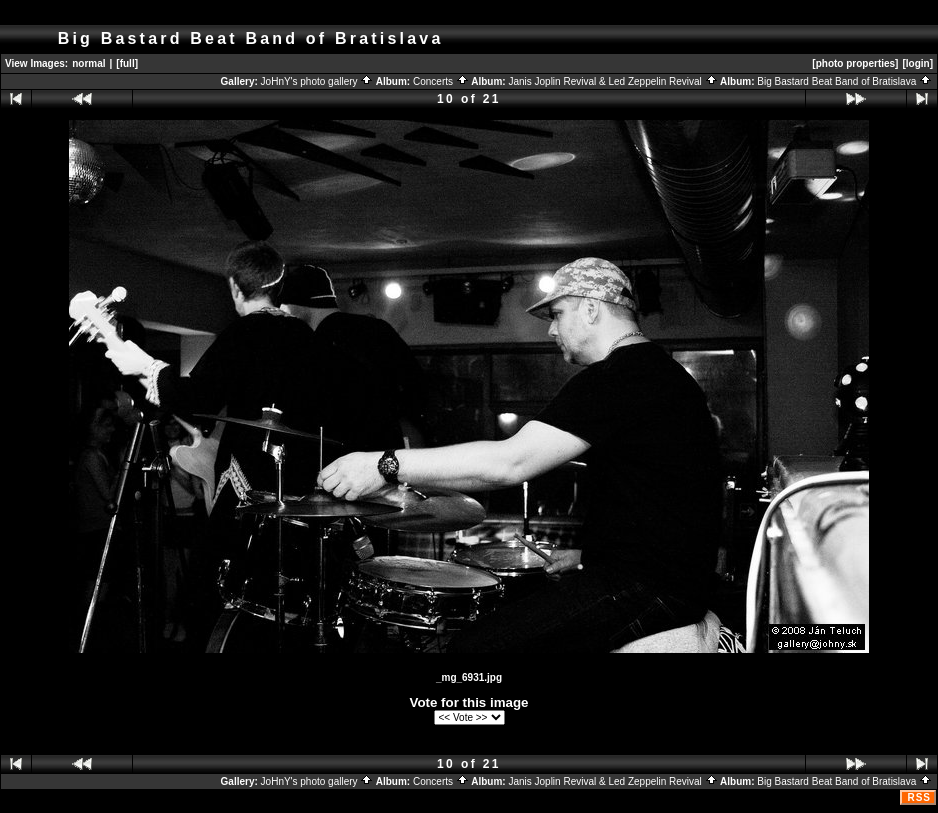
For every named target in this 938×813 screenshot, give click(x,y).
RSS (919, 797)
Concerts (441, 81)
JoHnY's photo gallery (317, 81)
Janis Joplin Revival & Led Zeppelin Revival (612, 81)
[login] (917, 63)
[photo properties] (855, 63)
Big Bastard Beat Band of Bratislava (844, 81)
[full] (127, 63)
